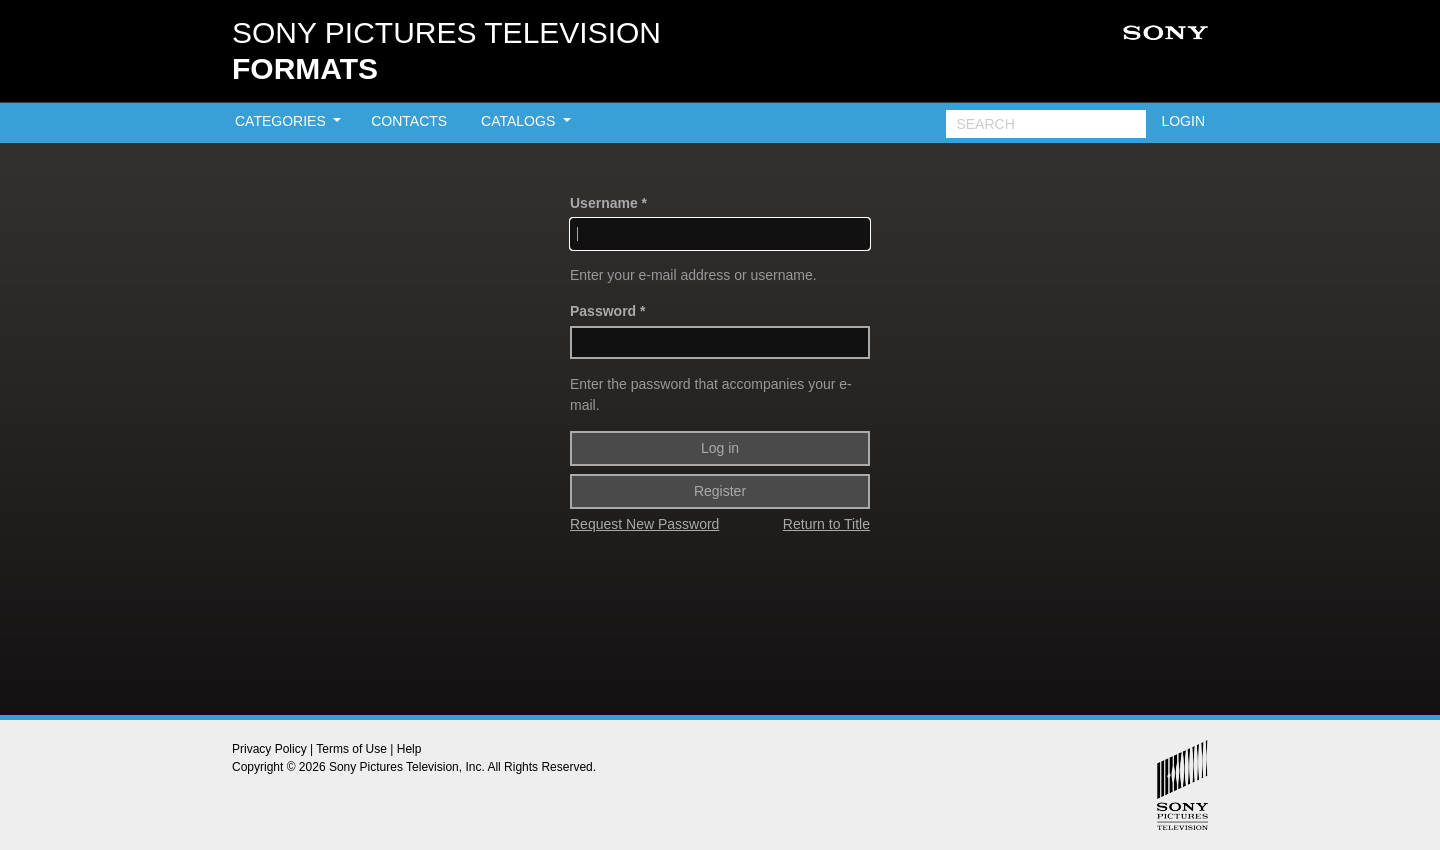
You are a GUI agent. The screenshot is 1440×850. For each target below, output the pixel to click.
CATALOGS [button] (520, 121)
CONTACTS (409, 121)
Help (409, 749)
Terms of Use (351, 749)
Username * (608, 203)
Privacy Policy (269, 749)
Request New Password (644, 524)
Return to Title (826, 524)
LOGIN (1183, 121)
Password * (607, 311)
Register (720, 491)
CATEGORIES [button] (282, 121)
